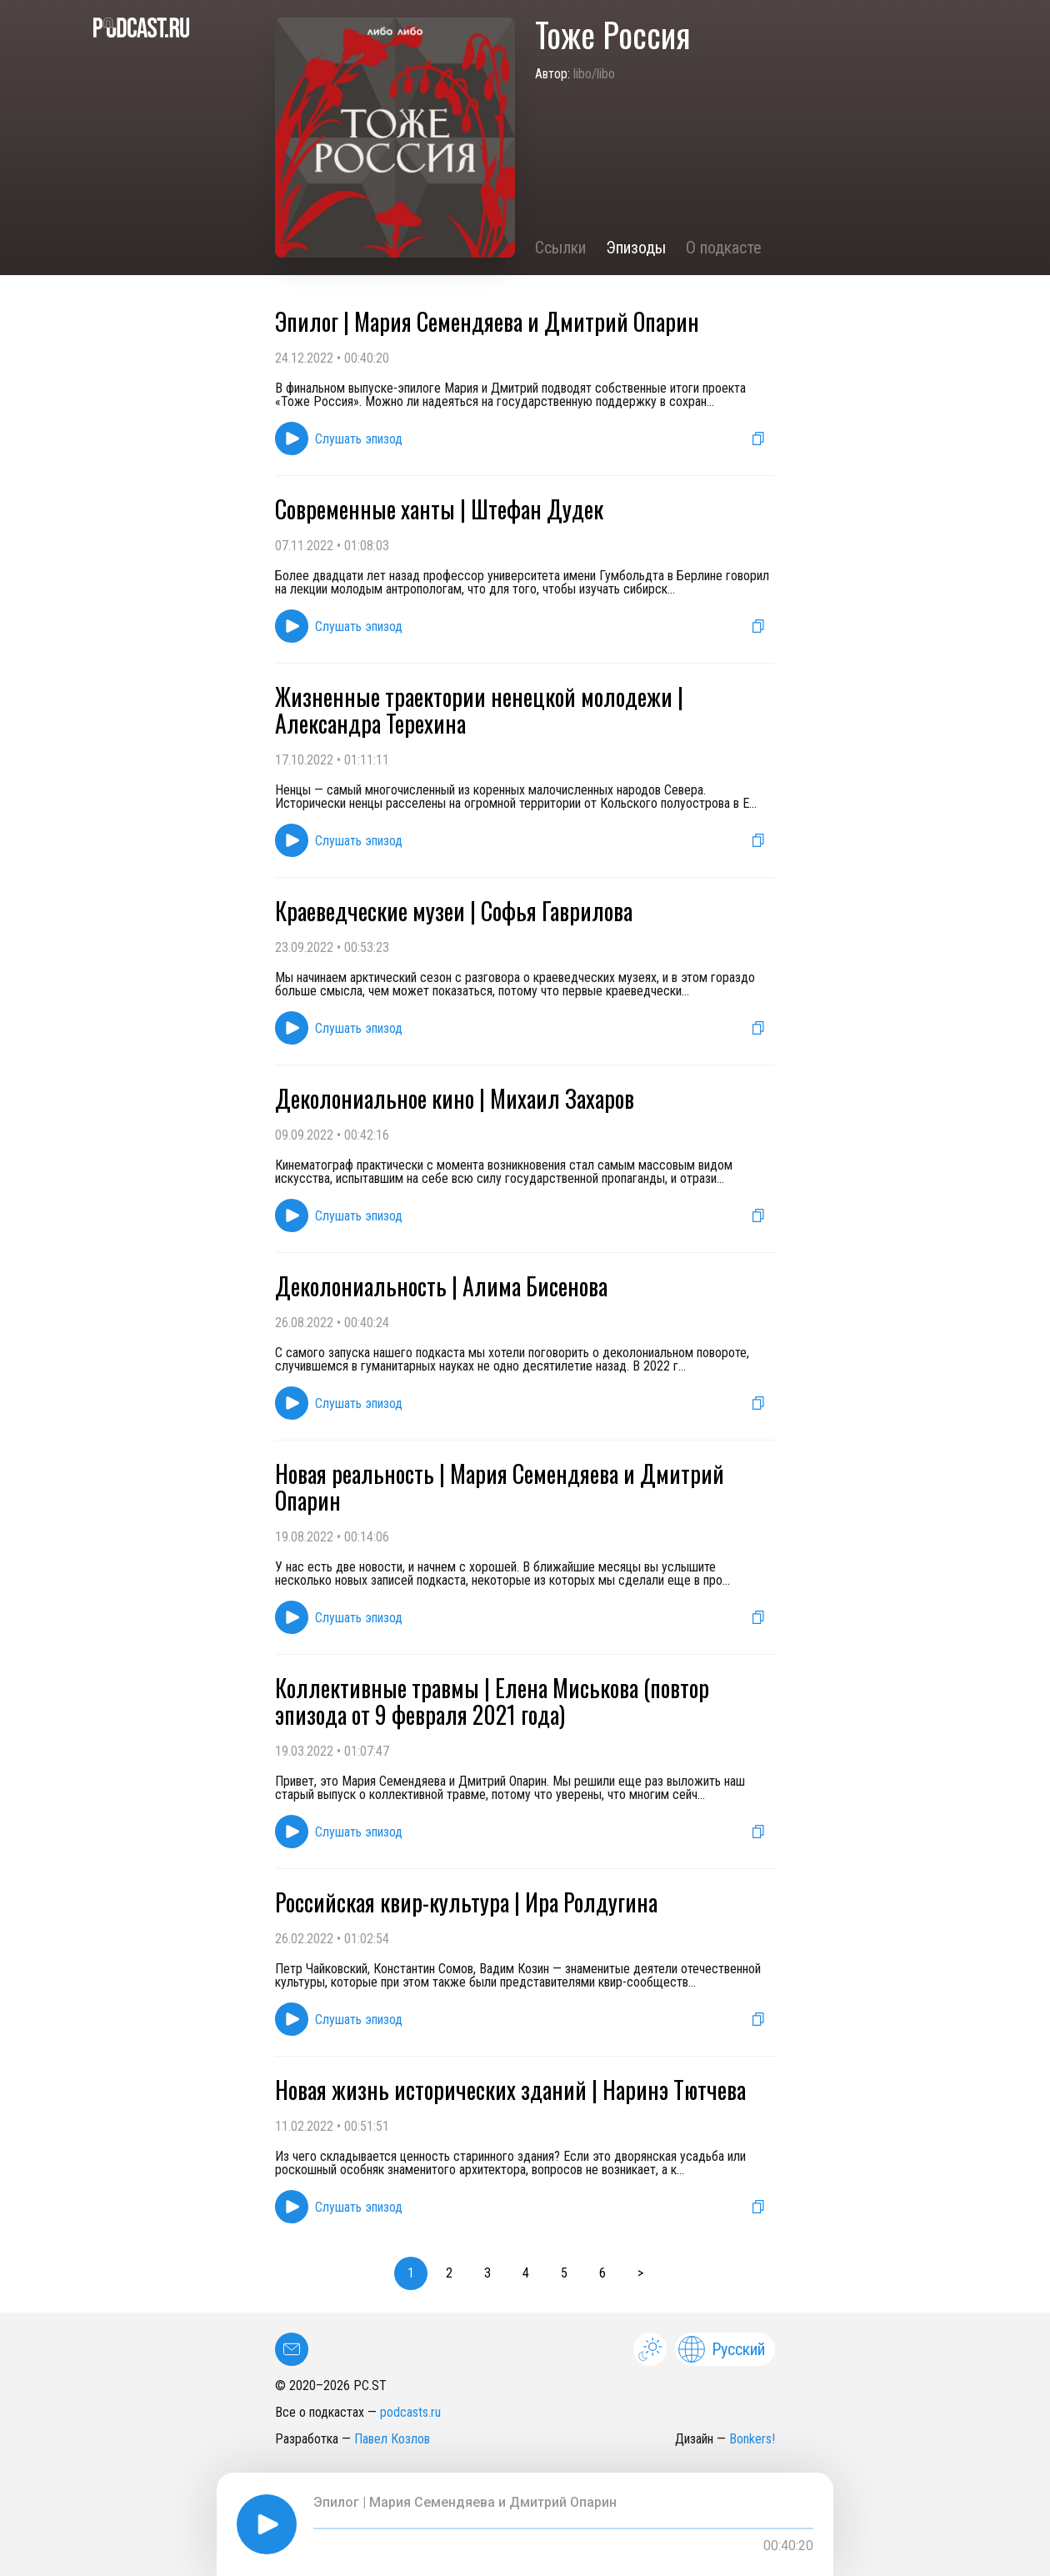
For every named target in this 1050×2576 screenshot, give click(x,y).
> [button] (640, 2273)
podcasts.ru (410, 2412)
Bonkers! (752, 2439)
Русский (721, 2349)
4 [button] (525, 2273)
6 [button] (602, 2273)
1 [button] (411, 2273)
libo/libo (594, 74)
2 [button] (449, 2273)
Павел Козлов (392, 2439)
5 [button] (564, 2273)
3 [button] (487, 2273)
